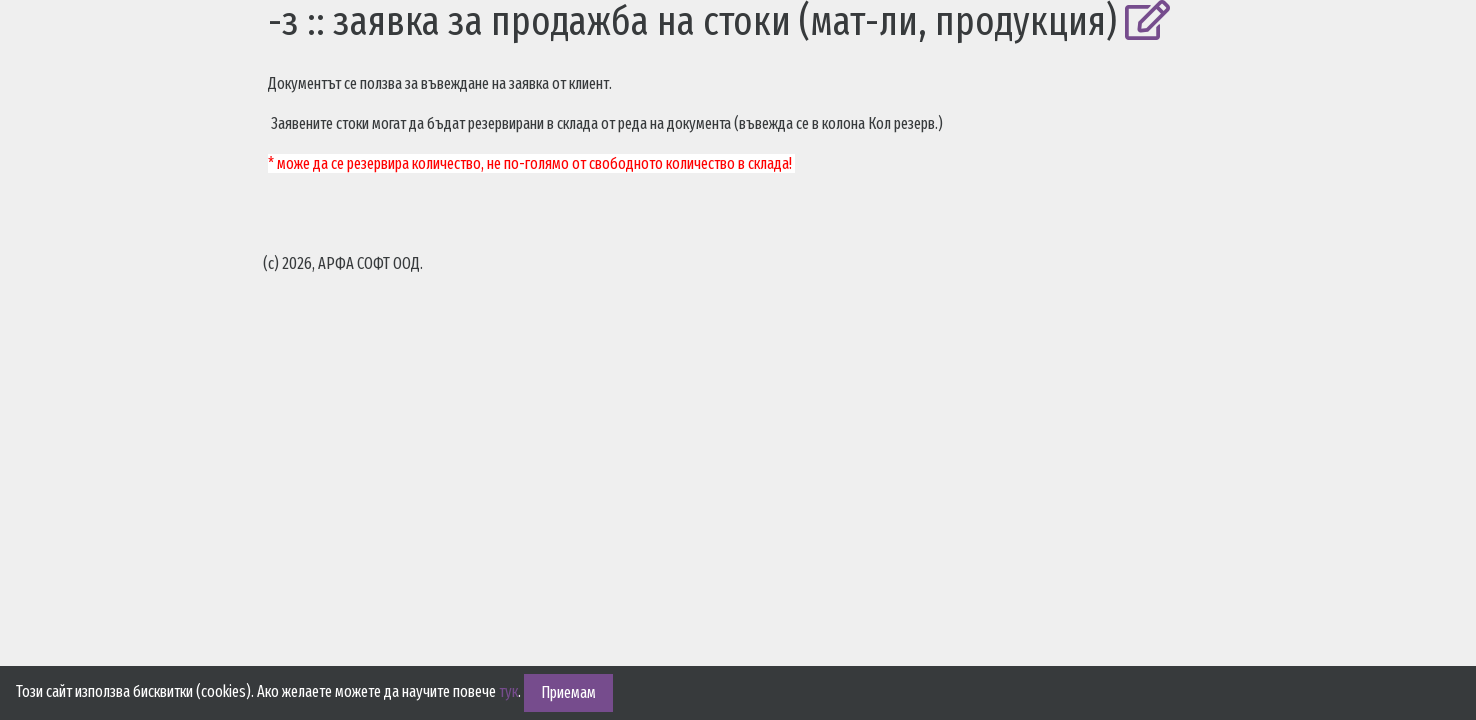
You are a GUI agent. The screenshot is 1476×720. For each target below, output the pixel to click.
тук (508, 691)
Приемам (568, 692)
